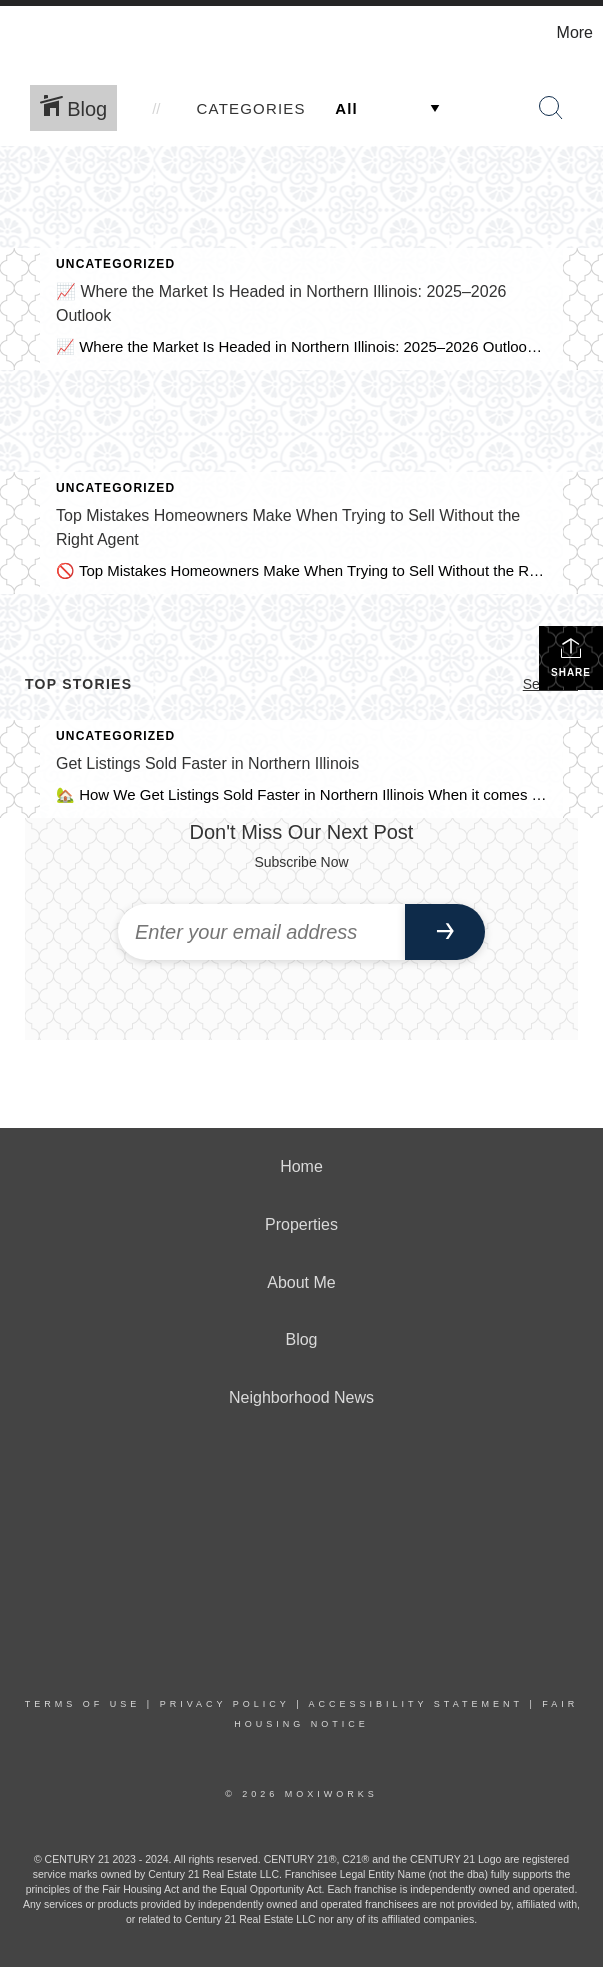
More (575, 32)
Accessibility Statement (416, 1704)
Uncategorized (115, 264)
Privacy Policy (225, 1704)
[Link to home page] (25, 33)
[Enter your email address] (261, 932)
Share (571, 657)
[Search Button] (551, 108)
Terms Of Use (83, 1704)
